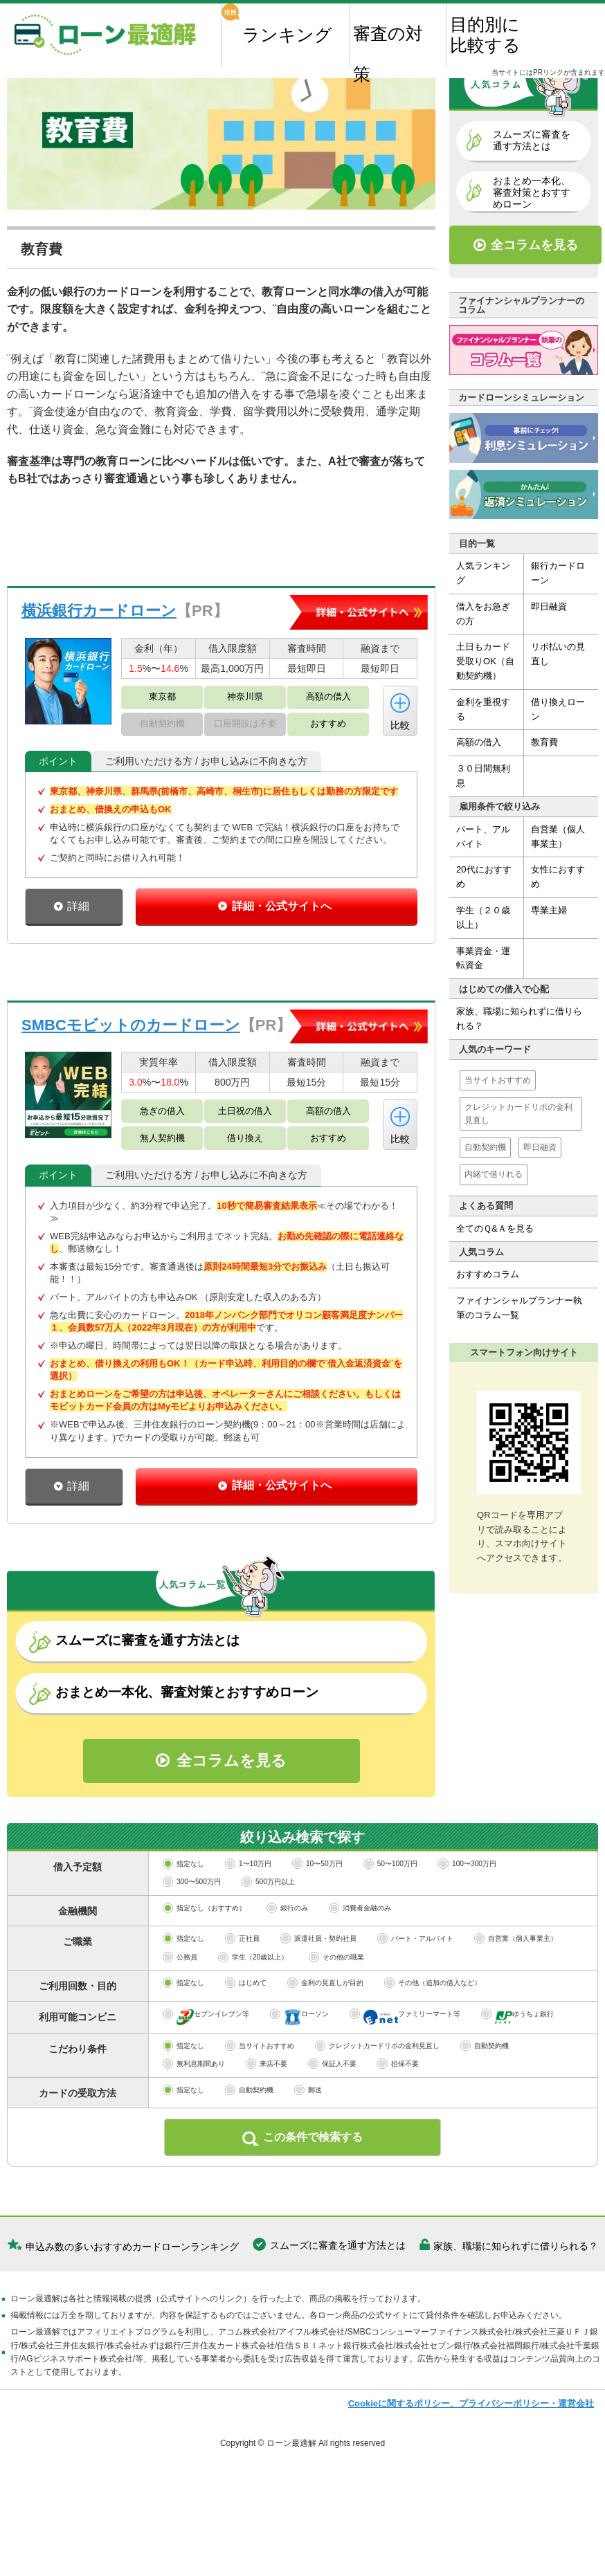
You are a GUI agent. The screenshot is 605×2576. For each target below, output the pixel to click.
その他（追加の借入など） (432, 2041)
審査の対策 (388, 45)
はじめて (246, 2041)
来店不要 (266, 2122)
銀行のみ (287, 1966)
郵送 (308, 2148)
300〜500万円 (192, 1940)
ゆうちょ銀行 (517, 2075)
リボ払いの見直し (558, 654)
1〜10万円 (248, 1922)
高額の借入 (478, 743)
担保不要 (398, 2122)
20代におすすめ (483, 877)
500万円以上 (268, 1940)
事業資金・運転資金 (483, 958)
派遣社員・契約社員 (318, 1997)
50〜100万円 (390, 1922)
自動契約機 (485, 1148)
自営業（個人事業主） (558, 837)
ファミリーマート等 (405, 2075)
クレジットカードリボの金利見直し (518, 1114)
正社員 (242, 1997)
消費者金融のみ (360, 1966)
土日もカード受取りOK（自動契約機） (485, 662)
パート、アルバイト (483, 837)
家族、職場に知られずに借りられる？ (519, 1019)
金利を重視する (483, 709)
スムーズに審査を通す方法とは (338, 2303)
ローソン (299, 2075)
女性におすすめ (558, 877)
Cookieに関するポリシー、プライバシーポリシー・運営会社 (471, 2461)
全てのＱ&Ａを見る (495, 1228)
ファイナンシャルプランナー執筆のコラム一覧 (519, 1308)
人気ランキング (483, 573)
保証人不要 (332, 2122)
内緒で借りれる (493, 1175)
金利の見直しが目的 (325, 2041)
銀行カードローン (558, 573)
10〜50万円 (317, 1922)
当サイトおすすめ (497, 1080)
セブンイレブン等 (206, 2075)
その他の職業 (336, 2015)
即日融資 (549, 607)
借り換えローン (558, 709)
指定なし (183, 1922)
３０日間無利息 (483, 776)
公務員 (180, 2015)
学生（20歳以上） (253, 2015)
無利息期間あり (194, 2122)
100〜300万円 (467, 1922)
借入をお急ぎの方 (483, 614)
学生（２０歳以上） (483, 918)
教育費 (544, 743)
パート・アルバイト (415, 1997)
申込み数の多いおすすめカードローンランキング (132, 2303)
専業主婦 (549, 911)
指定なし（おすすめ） (204, 1966)
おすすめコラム (487, 1275)
